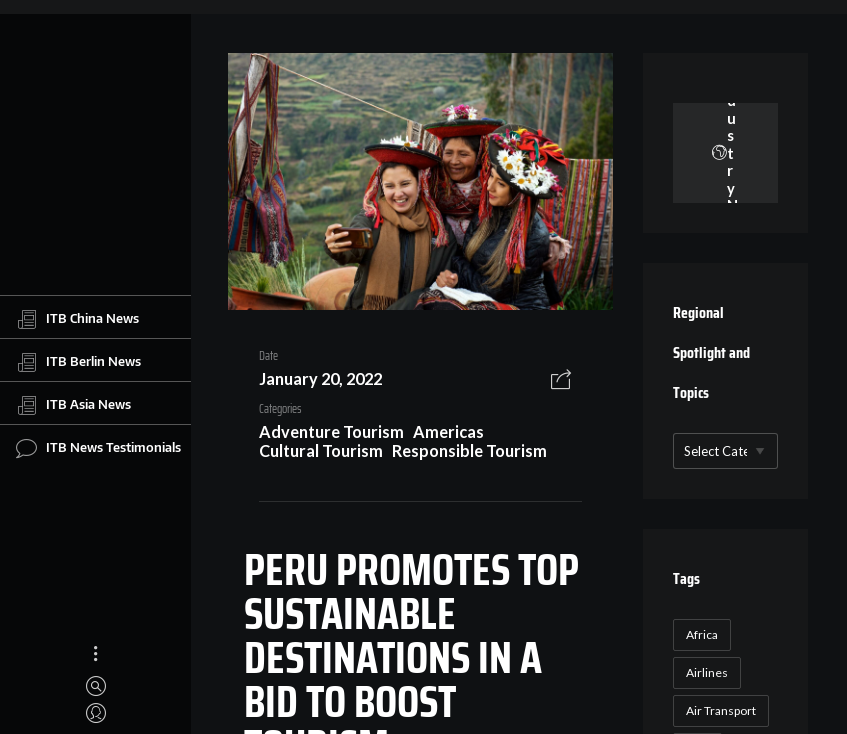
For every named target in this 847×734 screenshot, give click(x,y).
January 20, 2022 (320, 378)
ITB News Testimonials (98, 448)
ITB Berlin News (78, 362)
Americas (448, 431)
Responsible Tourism (469, 450)
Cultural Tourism (321, 450)
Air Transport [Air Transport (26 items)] (721, 710)
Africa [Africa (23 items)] (702, 634)
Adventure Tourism (331, 431)
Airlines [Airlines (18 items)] (707, 672)
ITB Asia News (73, 405)
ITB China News (77, 319)
